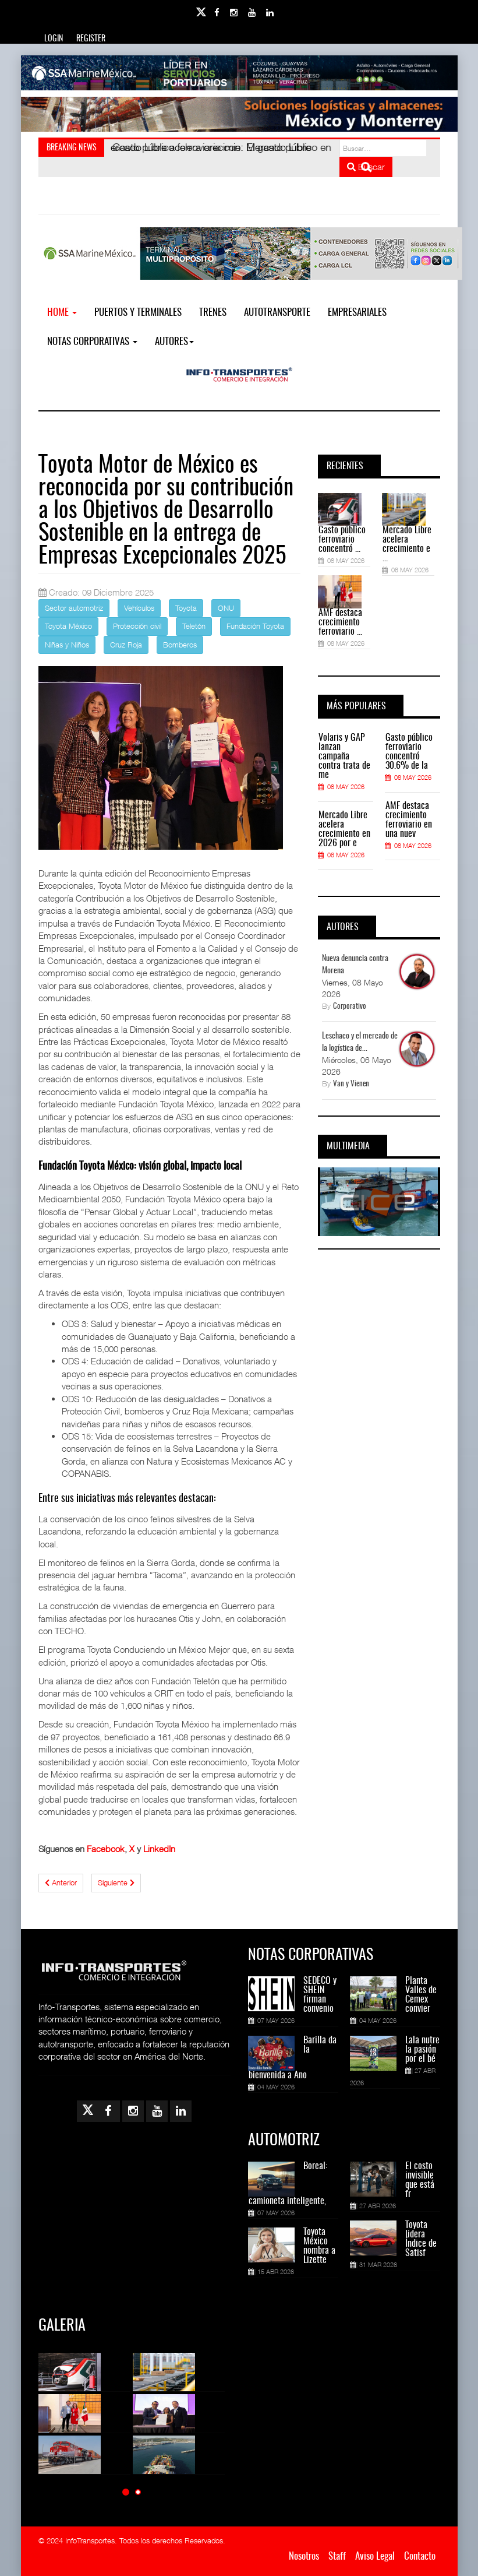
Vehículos (139, 608)
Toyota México (68, 626)
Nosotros (304, 2556)
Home (62, 313)
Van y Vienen (351, 1084)
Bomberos (180, 644)
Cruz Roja (126, 644)
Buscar (366, 166)
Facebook (106, 1848)
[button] (125, 2492)
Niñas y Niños (67, 644)
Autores (174, 342)
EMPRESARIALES (357, 313)
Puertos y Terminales (138, 313)
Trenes (212, 313)
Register (90, 39)
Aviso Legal (375, 2556)
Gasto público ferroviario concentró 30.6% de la (409, 751)
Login (53, 39)
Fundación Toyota (255, 626)
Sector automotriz (74, 608)
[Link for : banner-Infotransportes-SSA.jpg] (239, 72)
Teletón (194, 626)
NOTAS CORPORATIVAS (92, 342)
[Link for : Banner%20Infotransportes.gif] (239, 114)
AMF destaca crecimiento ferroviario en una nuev (408, 820)
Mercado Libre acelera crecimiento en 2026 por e (344, 829)
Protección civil (137, 626)
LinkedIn (159, 1848)
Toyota (186, 608)
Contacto (419, 2556)
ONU (226, 608)
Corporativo (349, 1007)
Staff (337, 2556)
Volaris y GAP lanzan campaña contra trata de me (344, 756)
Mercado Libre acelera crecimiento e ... (407, 544)
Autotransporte (277, 313)
